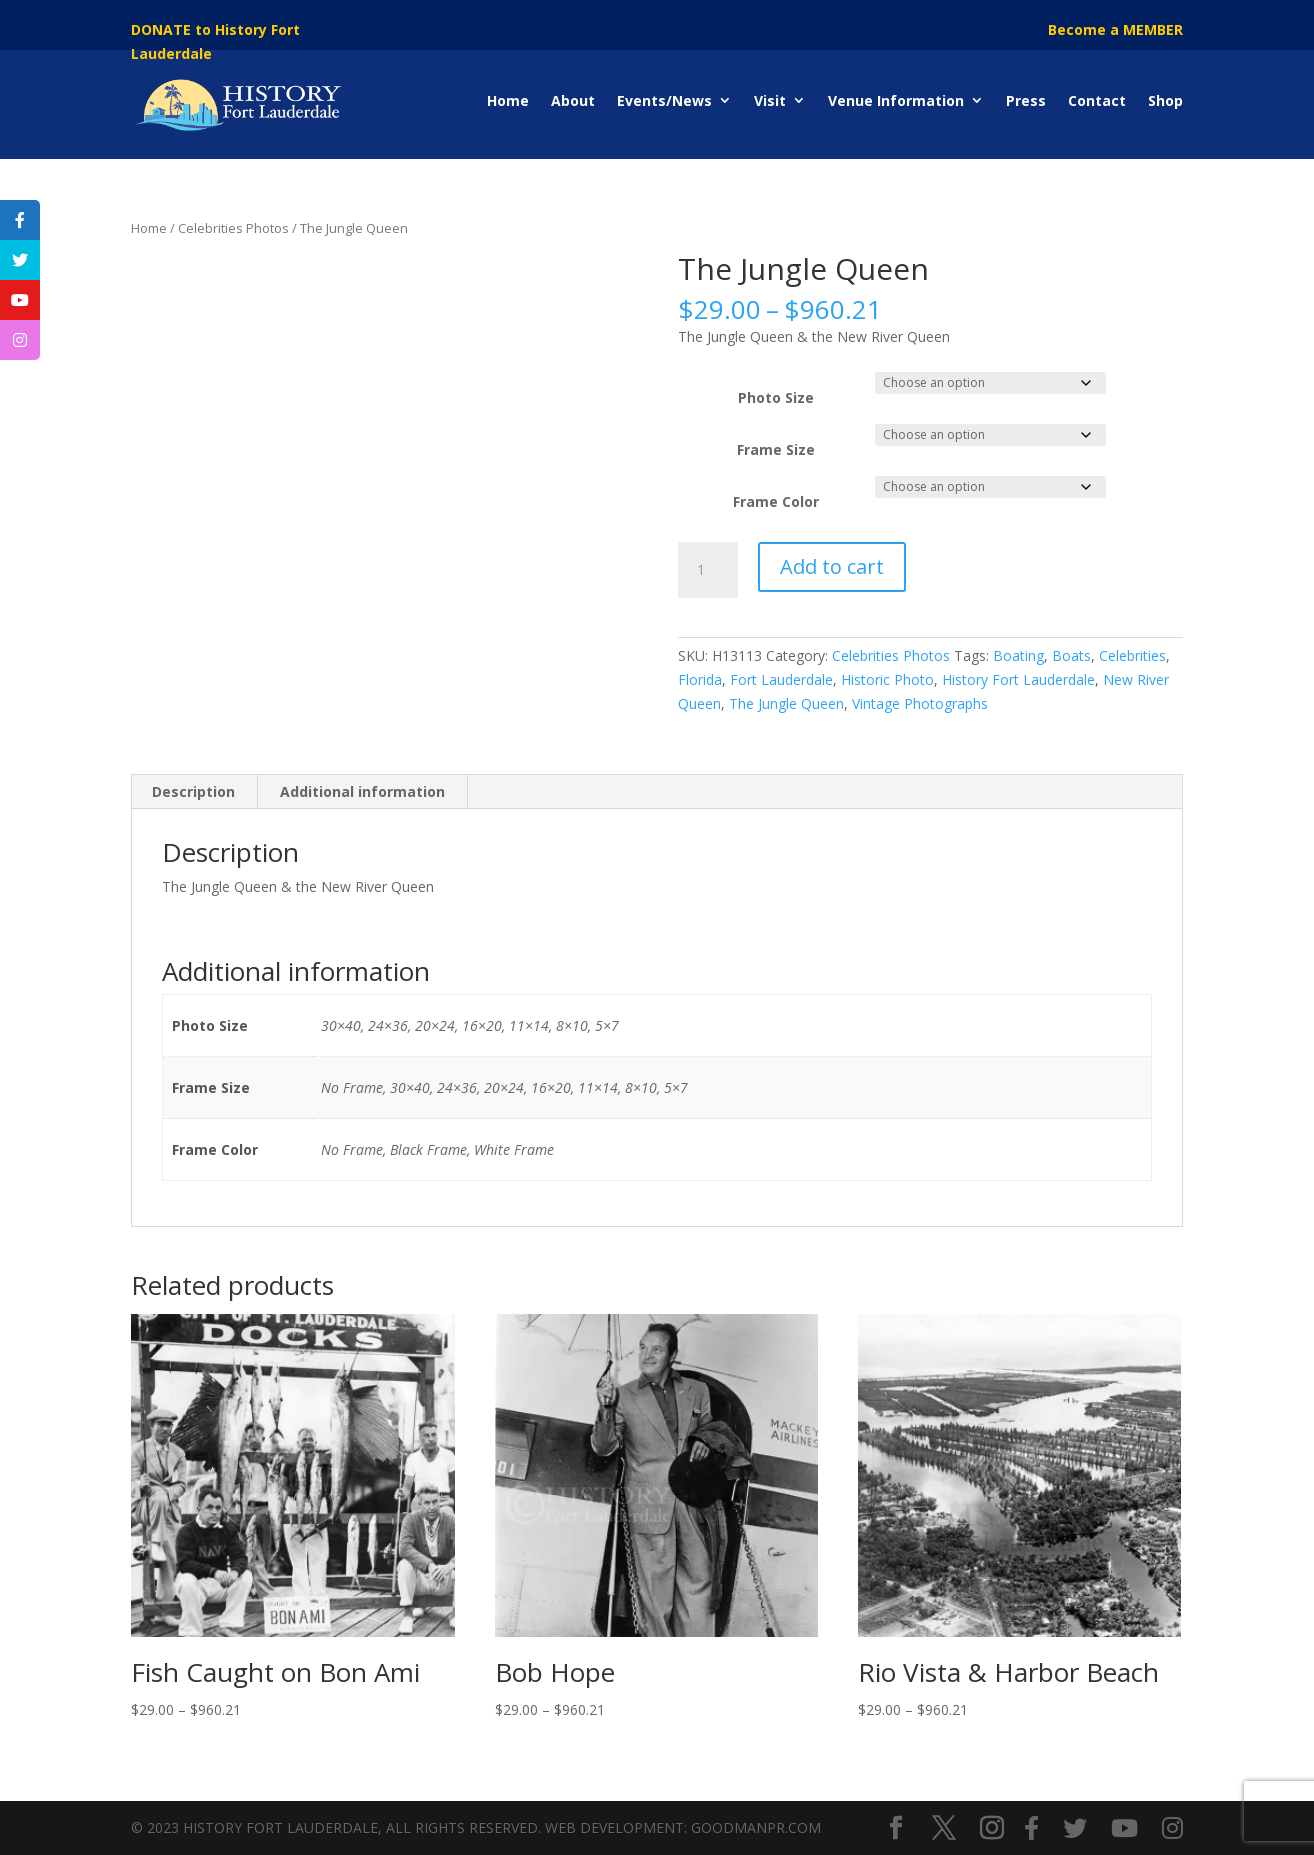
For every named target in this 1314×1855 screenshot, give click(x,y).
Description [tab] (193, 791)
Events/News (664, 100)
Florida (700, 679)
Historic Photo (887, 679)
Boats (1071, 655)
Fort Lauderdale (781, 679)
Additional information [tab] (362, 791)
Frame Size (776, 449)
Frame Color (776, 501)
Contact (1097, 100)
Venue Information (896, 100)
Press (1026, 100)
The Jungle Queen (786, 703)
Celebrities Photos (233, 228)
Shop (1165, 100)
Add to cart (832, 566)
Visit (770, 100)
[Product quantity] (708, 570)
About (573, 100)
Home (508, 100)
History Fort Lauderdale (1018, 679)
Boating (1018, 655)
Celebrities (1132, 655)
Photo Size (776, 397)
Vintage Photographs (920, 703)
